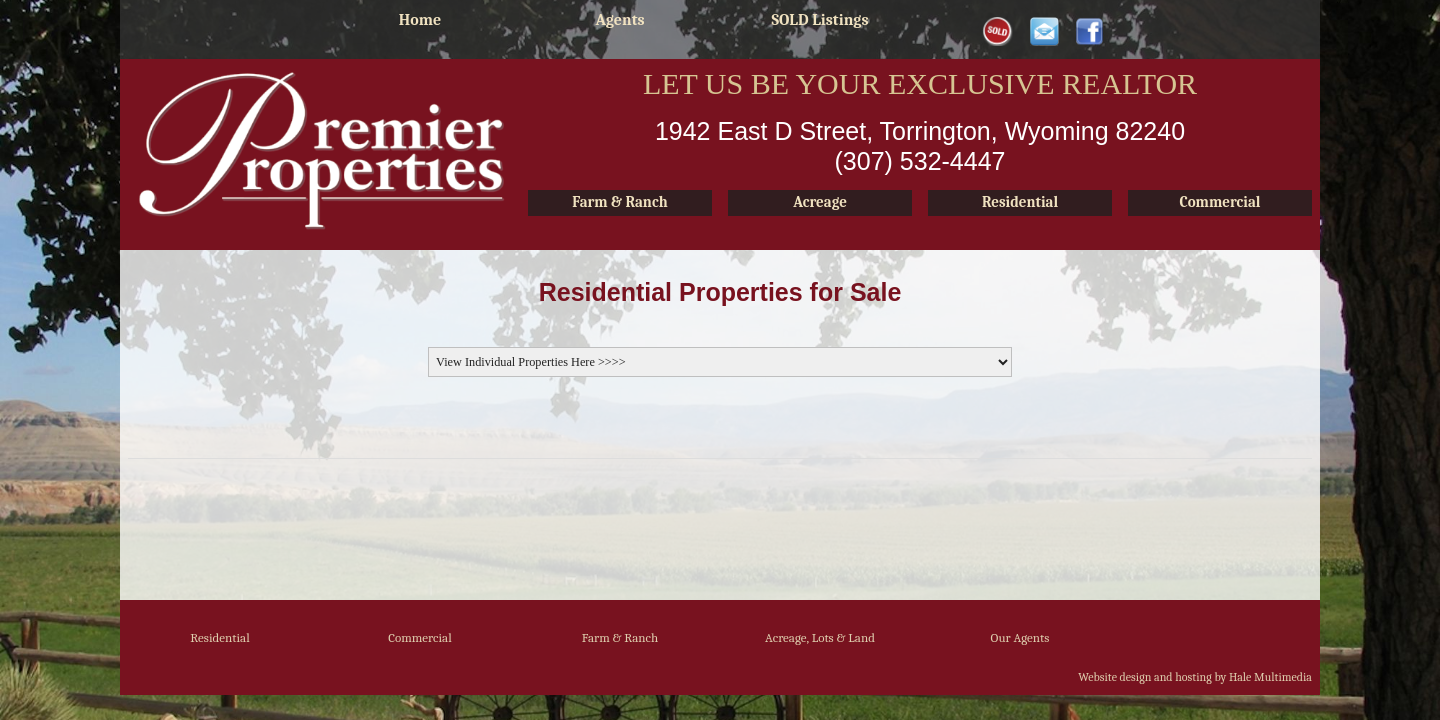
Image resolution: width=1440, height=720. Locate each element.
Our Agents (1020, 637)
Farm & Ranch (620, 637)
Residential (219, 637)
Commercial (420, 637)
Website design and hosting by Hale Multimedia (1195, 677)
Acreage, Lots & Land (820, 637)
